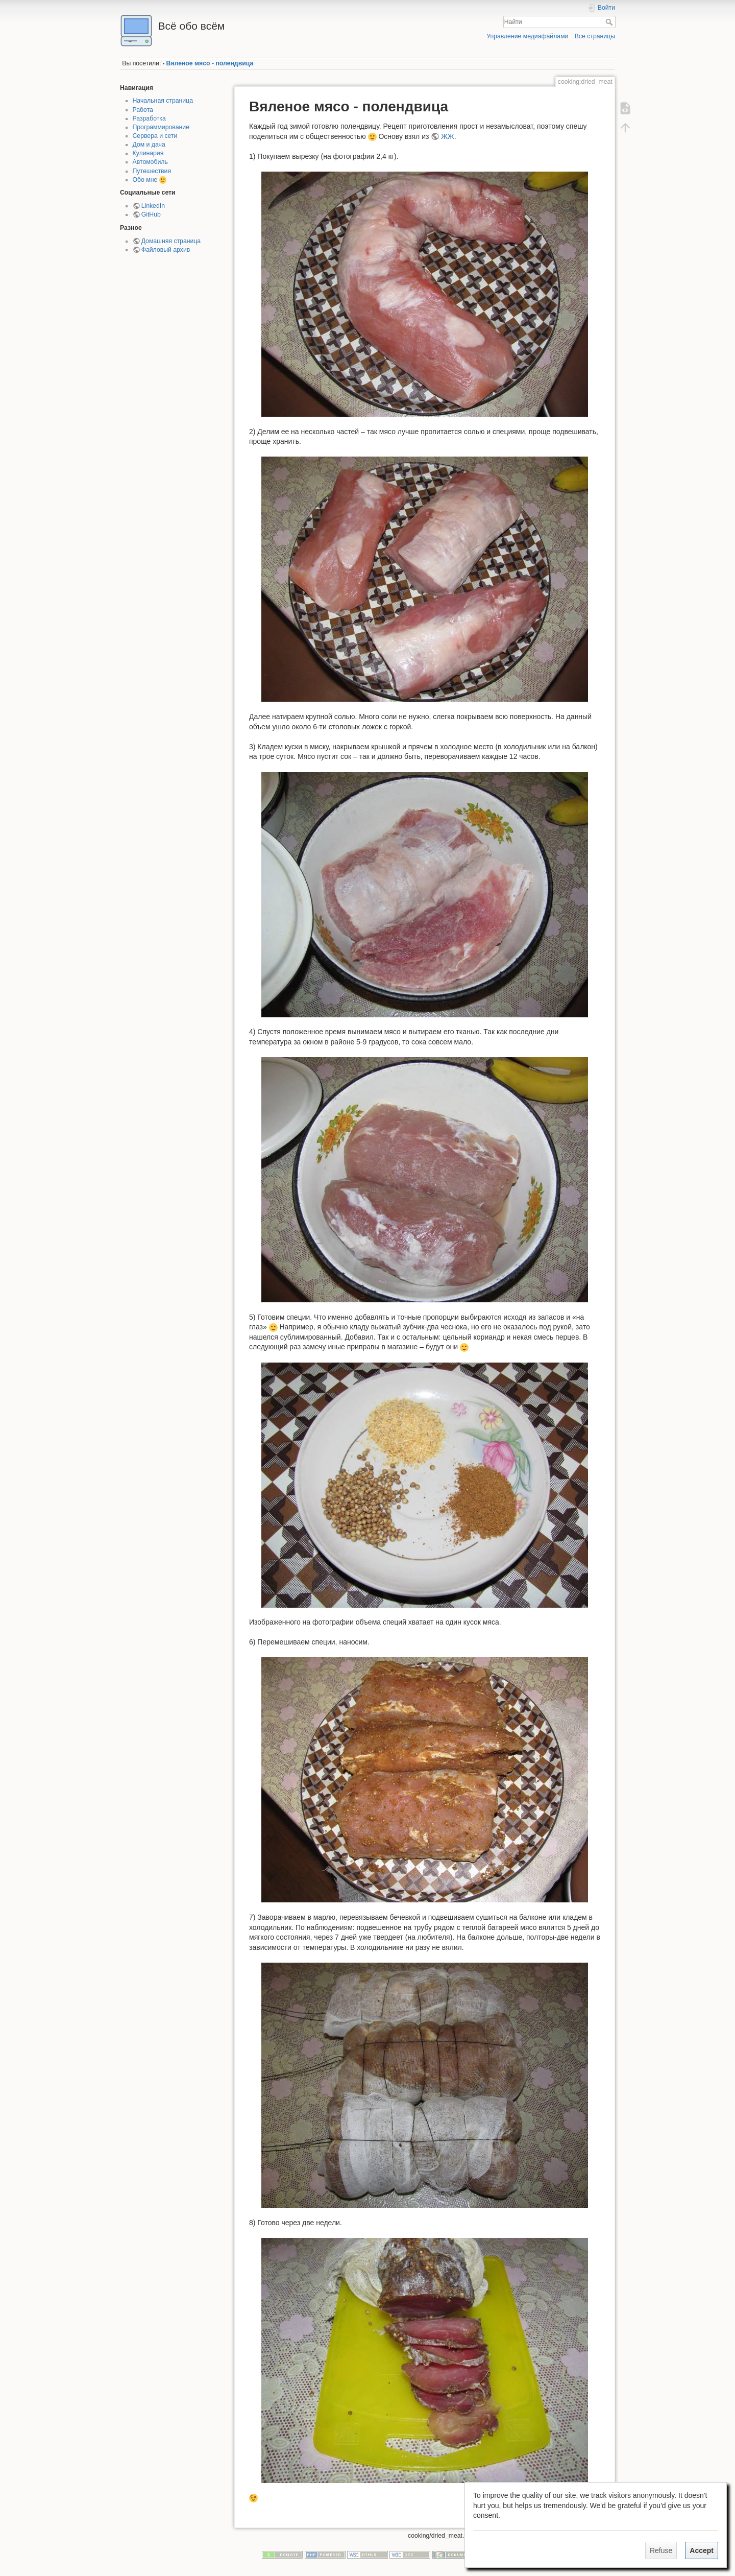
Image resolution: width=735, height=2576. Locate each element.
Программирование (161, 127)
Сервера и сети (155, 135)
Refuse (661, 2550)
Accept (702, 2550)
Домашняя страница (171, 241)
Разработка (149, 118)
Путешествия (152, 171)
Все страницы (595, 36)
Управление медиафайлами (527, 36)
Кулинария (148, 153)
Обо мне (145, 179)
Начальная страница (163, 100)
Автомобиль (150, 161)
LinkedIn (153, 205)
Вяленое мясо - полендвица (210, 63)
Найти (610, 22)
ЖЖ (447, 136)
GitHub (151, 214)
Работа (143, 109)
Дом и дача (149, 144)
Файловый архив (165, 249)
